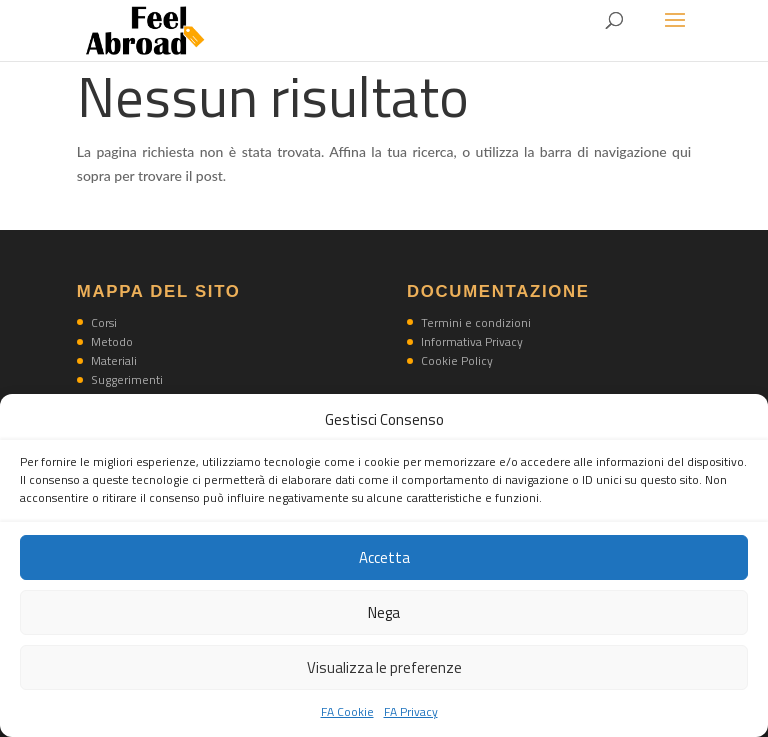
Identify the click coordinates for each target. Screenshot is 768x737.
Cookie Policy (457, 360)
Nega (384, 612)
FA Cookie (347, 711)
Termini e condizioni (476, 322)
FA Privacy (411, 711)
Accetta (384, 557)
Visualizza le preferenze (384, 667)
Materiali (114, 360)
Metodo (112, 341)
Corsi (104, 322)
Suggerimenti (127, 379)
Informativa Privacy (472, 341)
